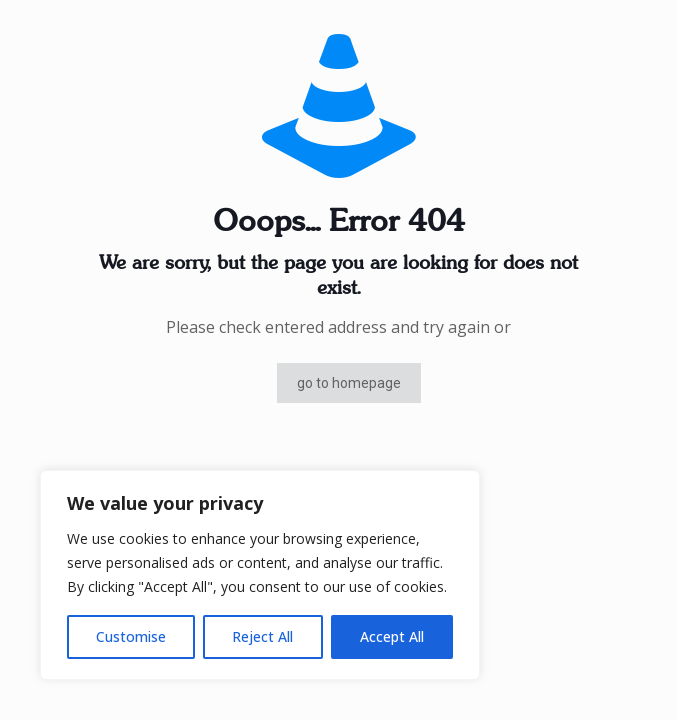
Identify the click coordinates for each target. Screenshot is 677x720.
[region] (260, 575)
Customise (131, 636)
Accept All (392, 636)
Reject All (262, 636)
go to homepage (349, 383)
